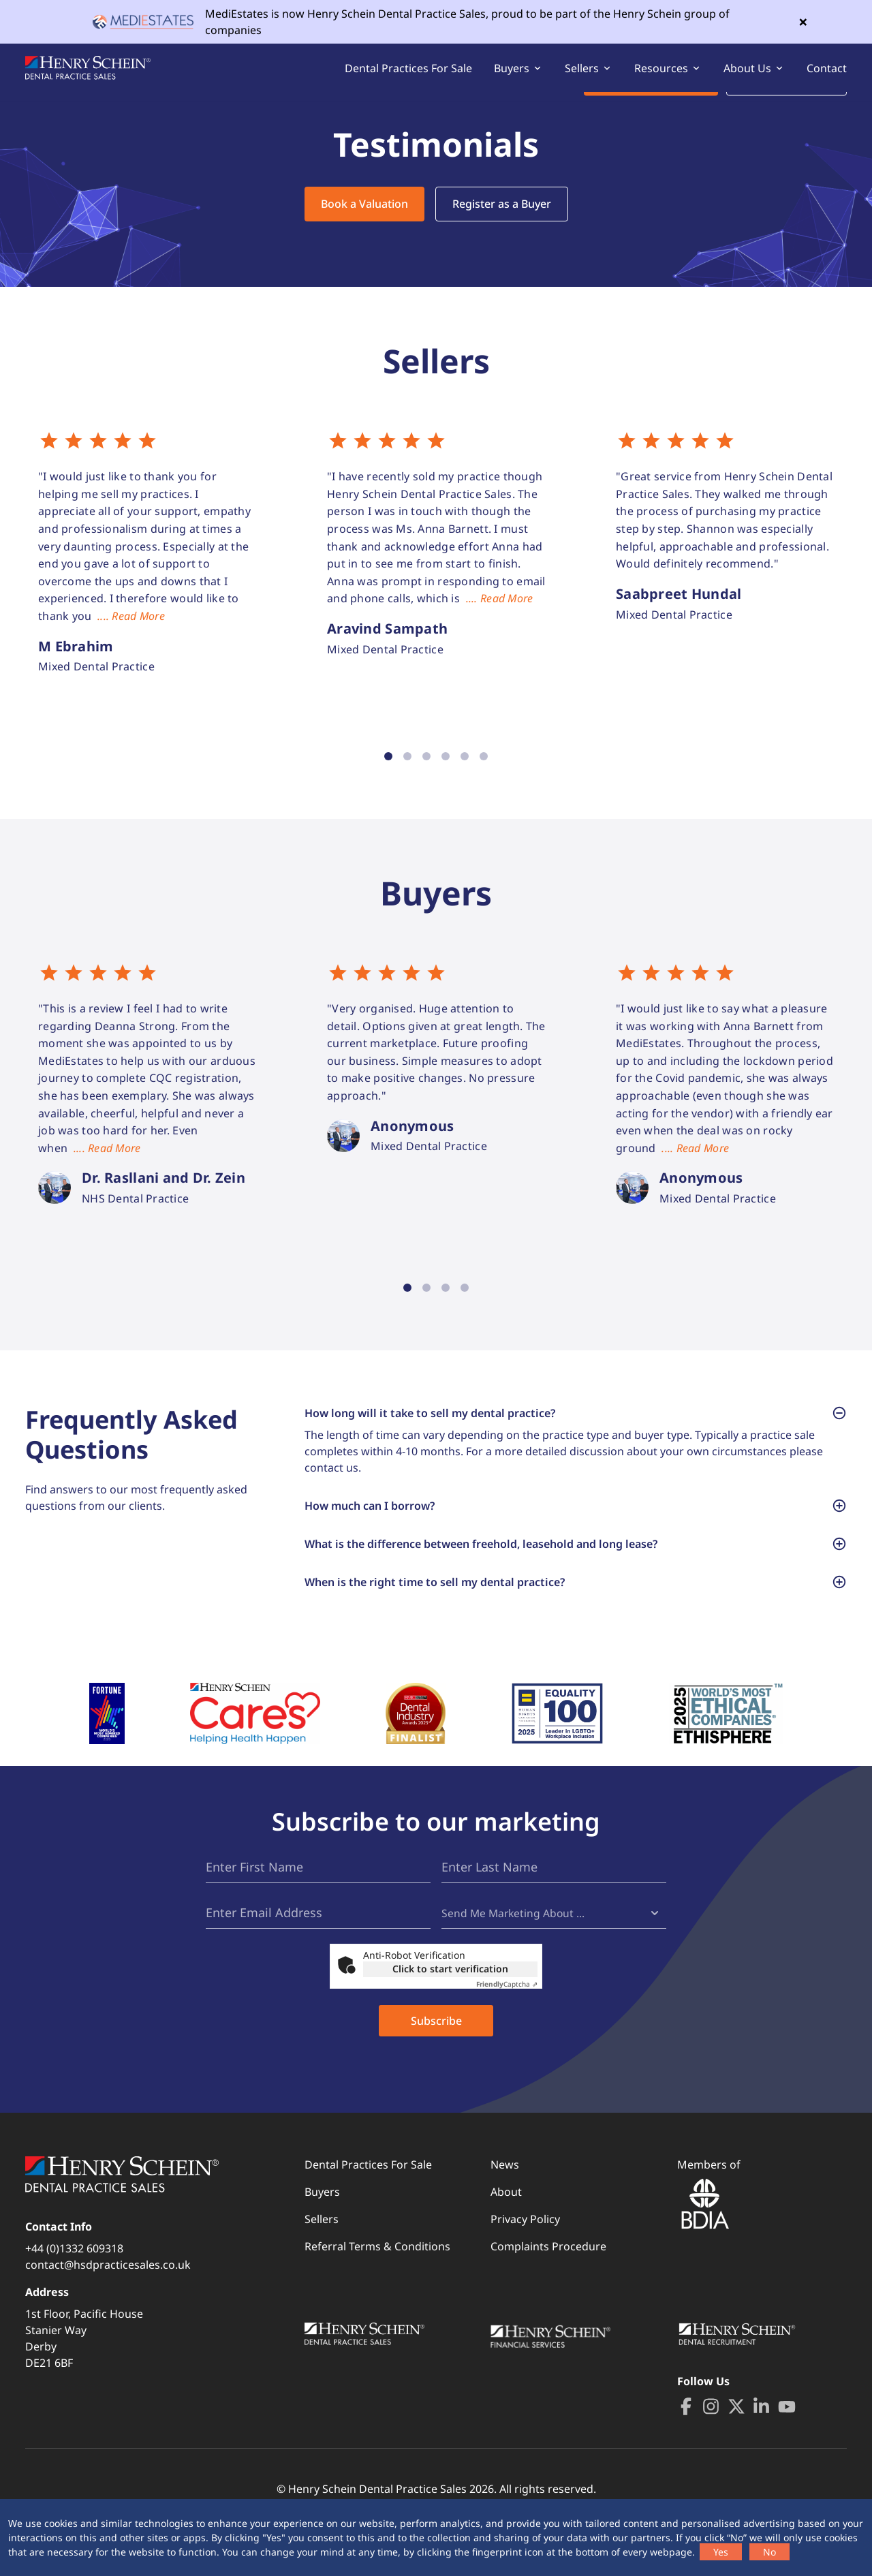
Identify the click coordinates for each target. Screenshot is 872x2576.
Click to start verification (450, 2014)
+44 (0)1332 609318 (74, 2294)
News (504, 2210)
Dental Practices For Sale (408, 77)
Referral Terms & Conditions (377, 2292)
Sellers (322, 2265)
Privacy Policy (525, 2265)
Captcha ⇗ (507, 2030)
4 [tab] (445, 775)
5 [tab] (464, 775)
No (769, 2551)
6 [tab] (483, 775)
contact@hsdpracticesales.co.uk (108, 2310)
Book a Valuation (364, 223)
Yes (720, 2551)
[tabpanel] (147, 572)
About (506, 2238)
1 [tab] (388, 775)
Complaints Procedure (548, 2292)
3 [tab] (426, 775)
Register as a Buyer (501, 223)
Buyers (322, 2238)
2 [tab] (407, 775)
